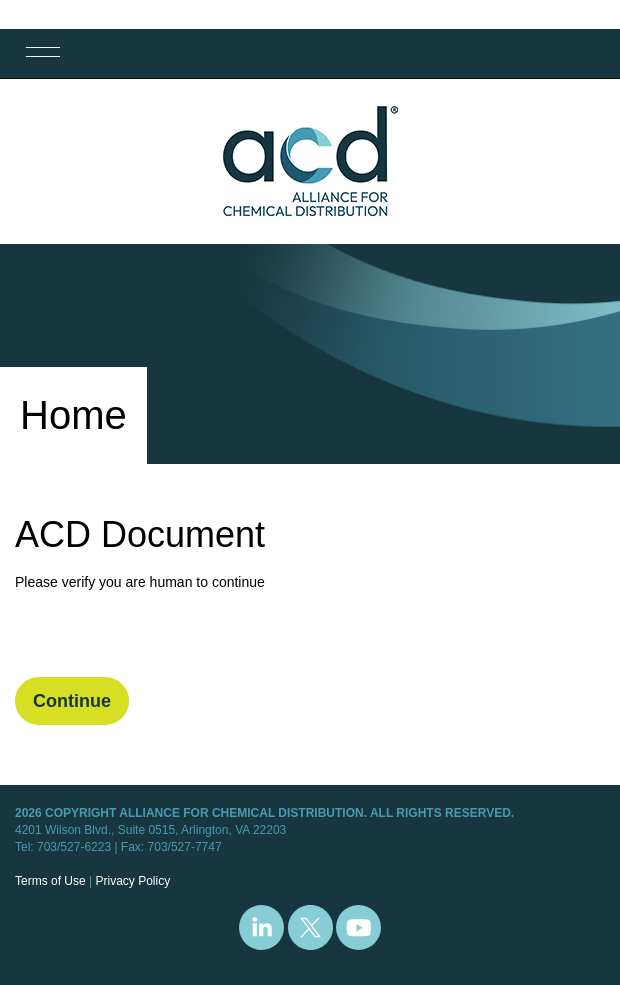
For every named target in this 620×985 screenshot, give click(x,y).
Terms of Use (50, 881)
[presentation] (167, 638)
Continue (72, 701)
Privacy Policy (132, 881)
